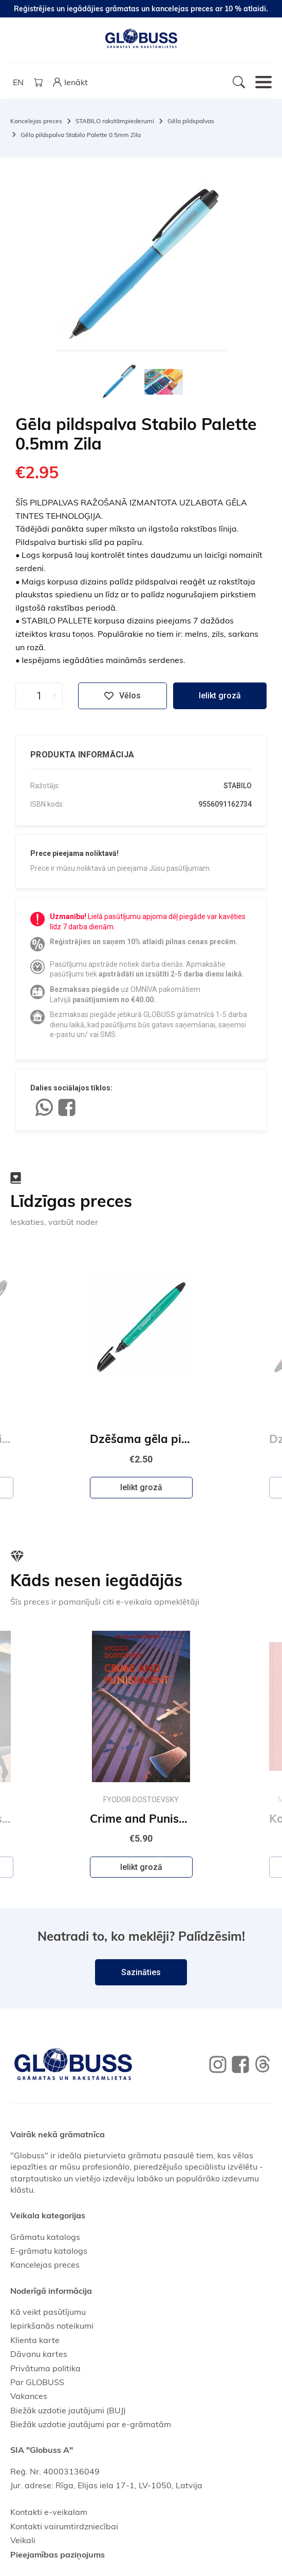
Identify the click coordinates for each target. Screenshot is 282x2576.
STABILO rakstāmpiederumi (115, 121)
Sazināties (141, 1972)
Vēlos (122, 696)
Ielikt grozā (220, 695)
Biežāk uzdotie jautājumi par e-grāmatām (90, 2424)
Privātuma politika (45, 2368)
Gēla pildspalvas (190, 121)
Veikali (22, 2540)
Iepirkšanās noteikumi (51, 2325)
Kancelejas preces (36, 121)
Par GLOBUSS (37, 2382)
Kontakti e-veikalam (48, 2512)
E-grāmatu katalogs (48, 2251)
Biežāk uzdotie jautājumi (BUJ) (68, 2410)
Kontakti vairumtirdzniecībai (64, 2526)
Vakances (28, 2396)
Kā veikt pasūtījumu (48, 2312)
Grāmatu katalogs (45, 2237)
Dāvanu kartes (38, 2354)
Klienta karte (35, 2340)
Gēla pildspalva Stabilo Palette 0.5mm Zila (81, 135)
